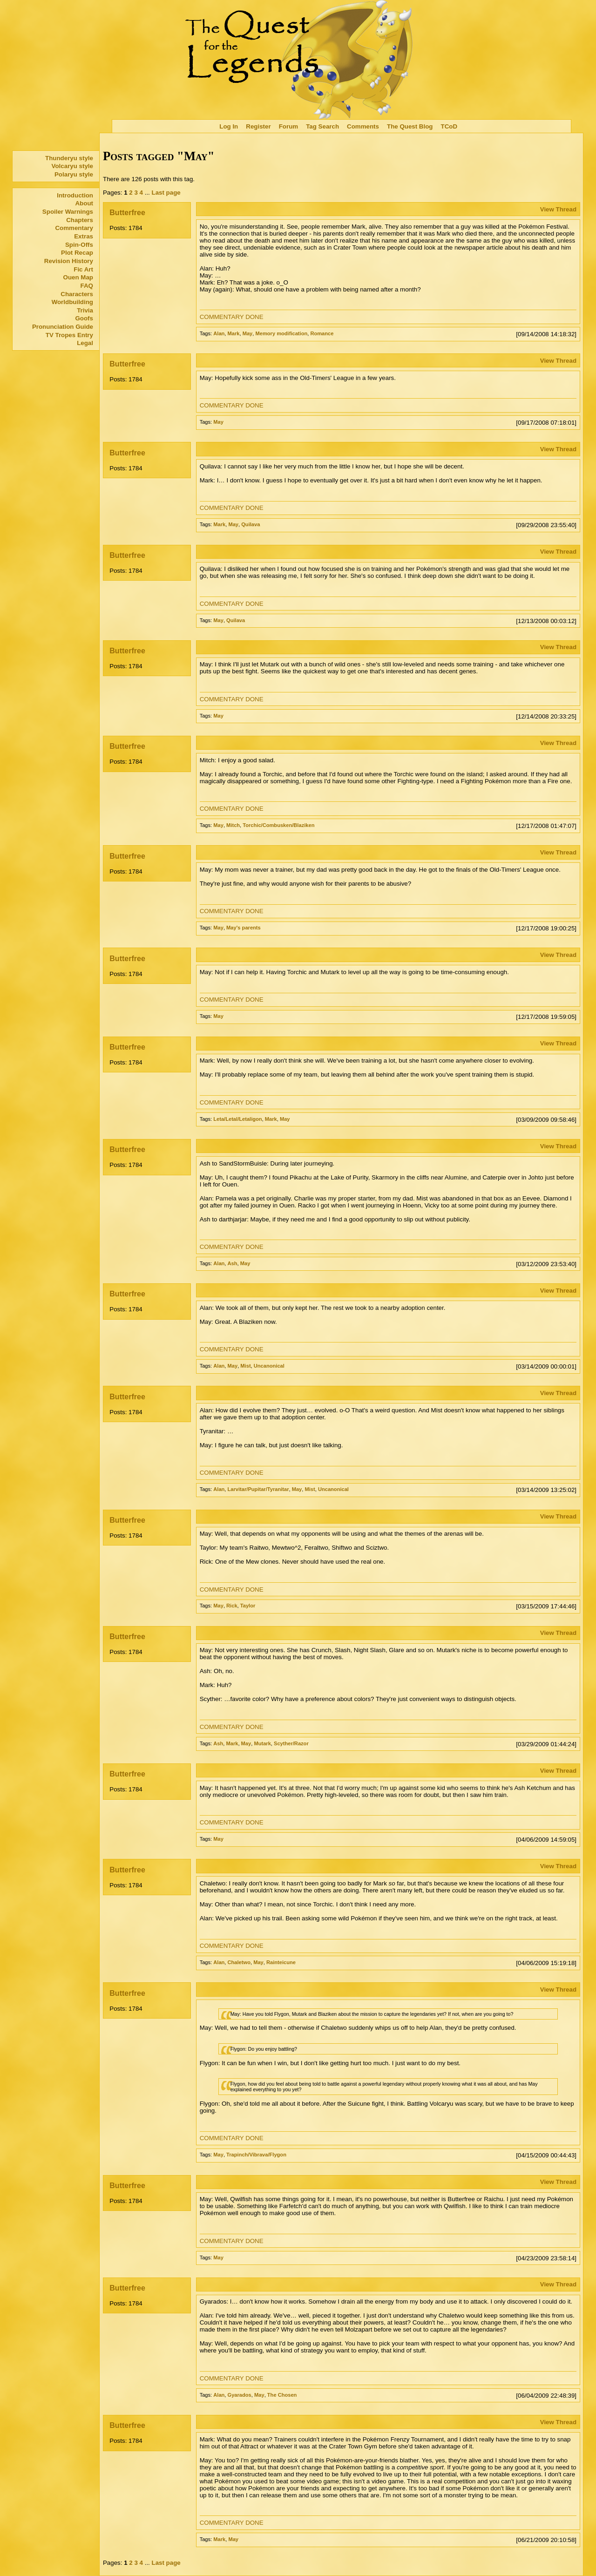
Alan (218, 333)
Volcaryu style (72, 166)
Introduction (75, 195)
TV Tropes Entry (69, 335)
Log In (228, 126)
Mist (245, 1366)
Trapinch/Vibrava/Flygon (256, 2154)
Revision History (68, 261)
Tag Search (322, 126)
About (84, 203)
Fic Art (83, 269)
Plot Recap (77, 252)
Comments (363, 126)
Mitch (233, 825)
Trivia (85, 310)
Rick (231, 1605)
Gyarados (239, 2395)
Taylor (248, 1605)
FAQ (87, 285)
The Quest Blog (410, 126)
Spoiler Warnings (67, 211)
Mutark (262, 1743)
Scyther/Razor (291, 1743)
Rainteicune (281, 1962)
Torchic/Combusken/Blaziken (278, 825)
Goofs (84, 318)
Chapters (79, 220)
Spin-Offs (79, 244)
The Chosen (282, 2395)
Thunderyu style (69, 158)
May (248, 333)
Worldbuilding (72, 301)
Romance (321, 333)
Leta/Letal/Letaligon (237, 1119)
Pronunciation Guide (62, 326)
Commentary (74, 227)
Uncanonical (269, 1366)
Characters (77, 294)
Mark (234, 333)
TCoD (449, 126)
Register (258, 126)
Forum (288, 126)
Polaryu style (73, 174)
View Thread (558, 209)
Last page (166, 192)
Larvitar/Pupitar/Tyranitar (258, 1489)
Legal (85, 342)
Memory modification (281, 333)
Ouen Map (78, 277)
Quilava (250, 524)
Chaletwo (239, 1962)
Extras (83, 236)
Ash (232, 1263)
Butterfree (127, 213)
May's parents (243, 927)
